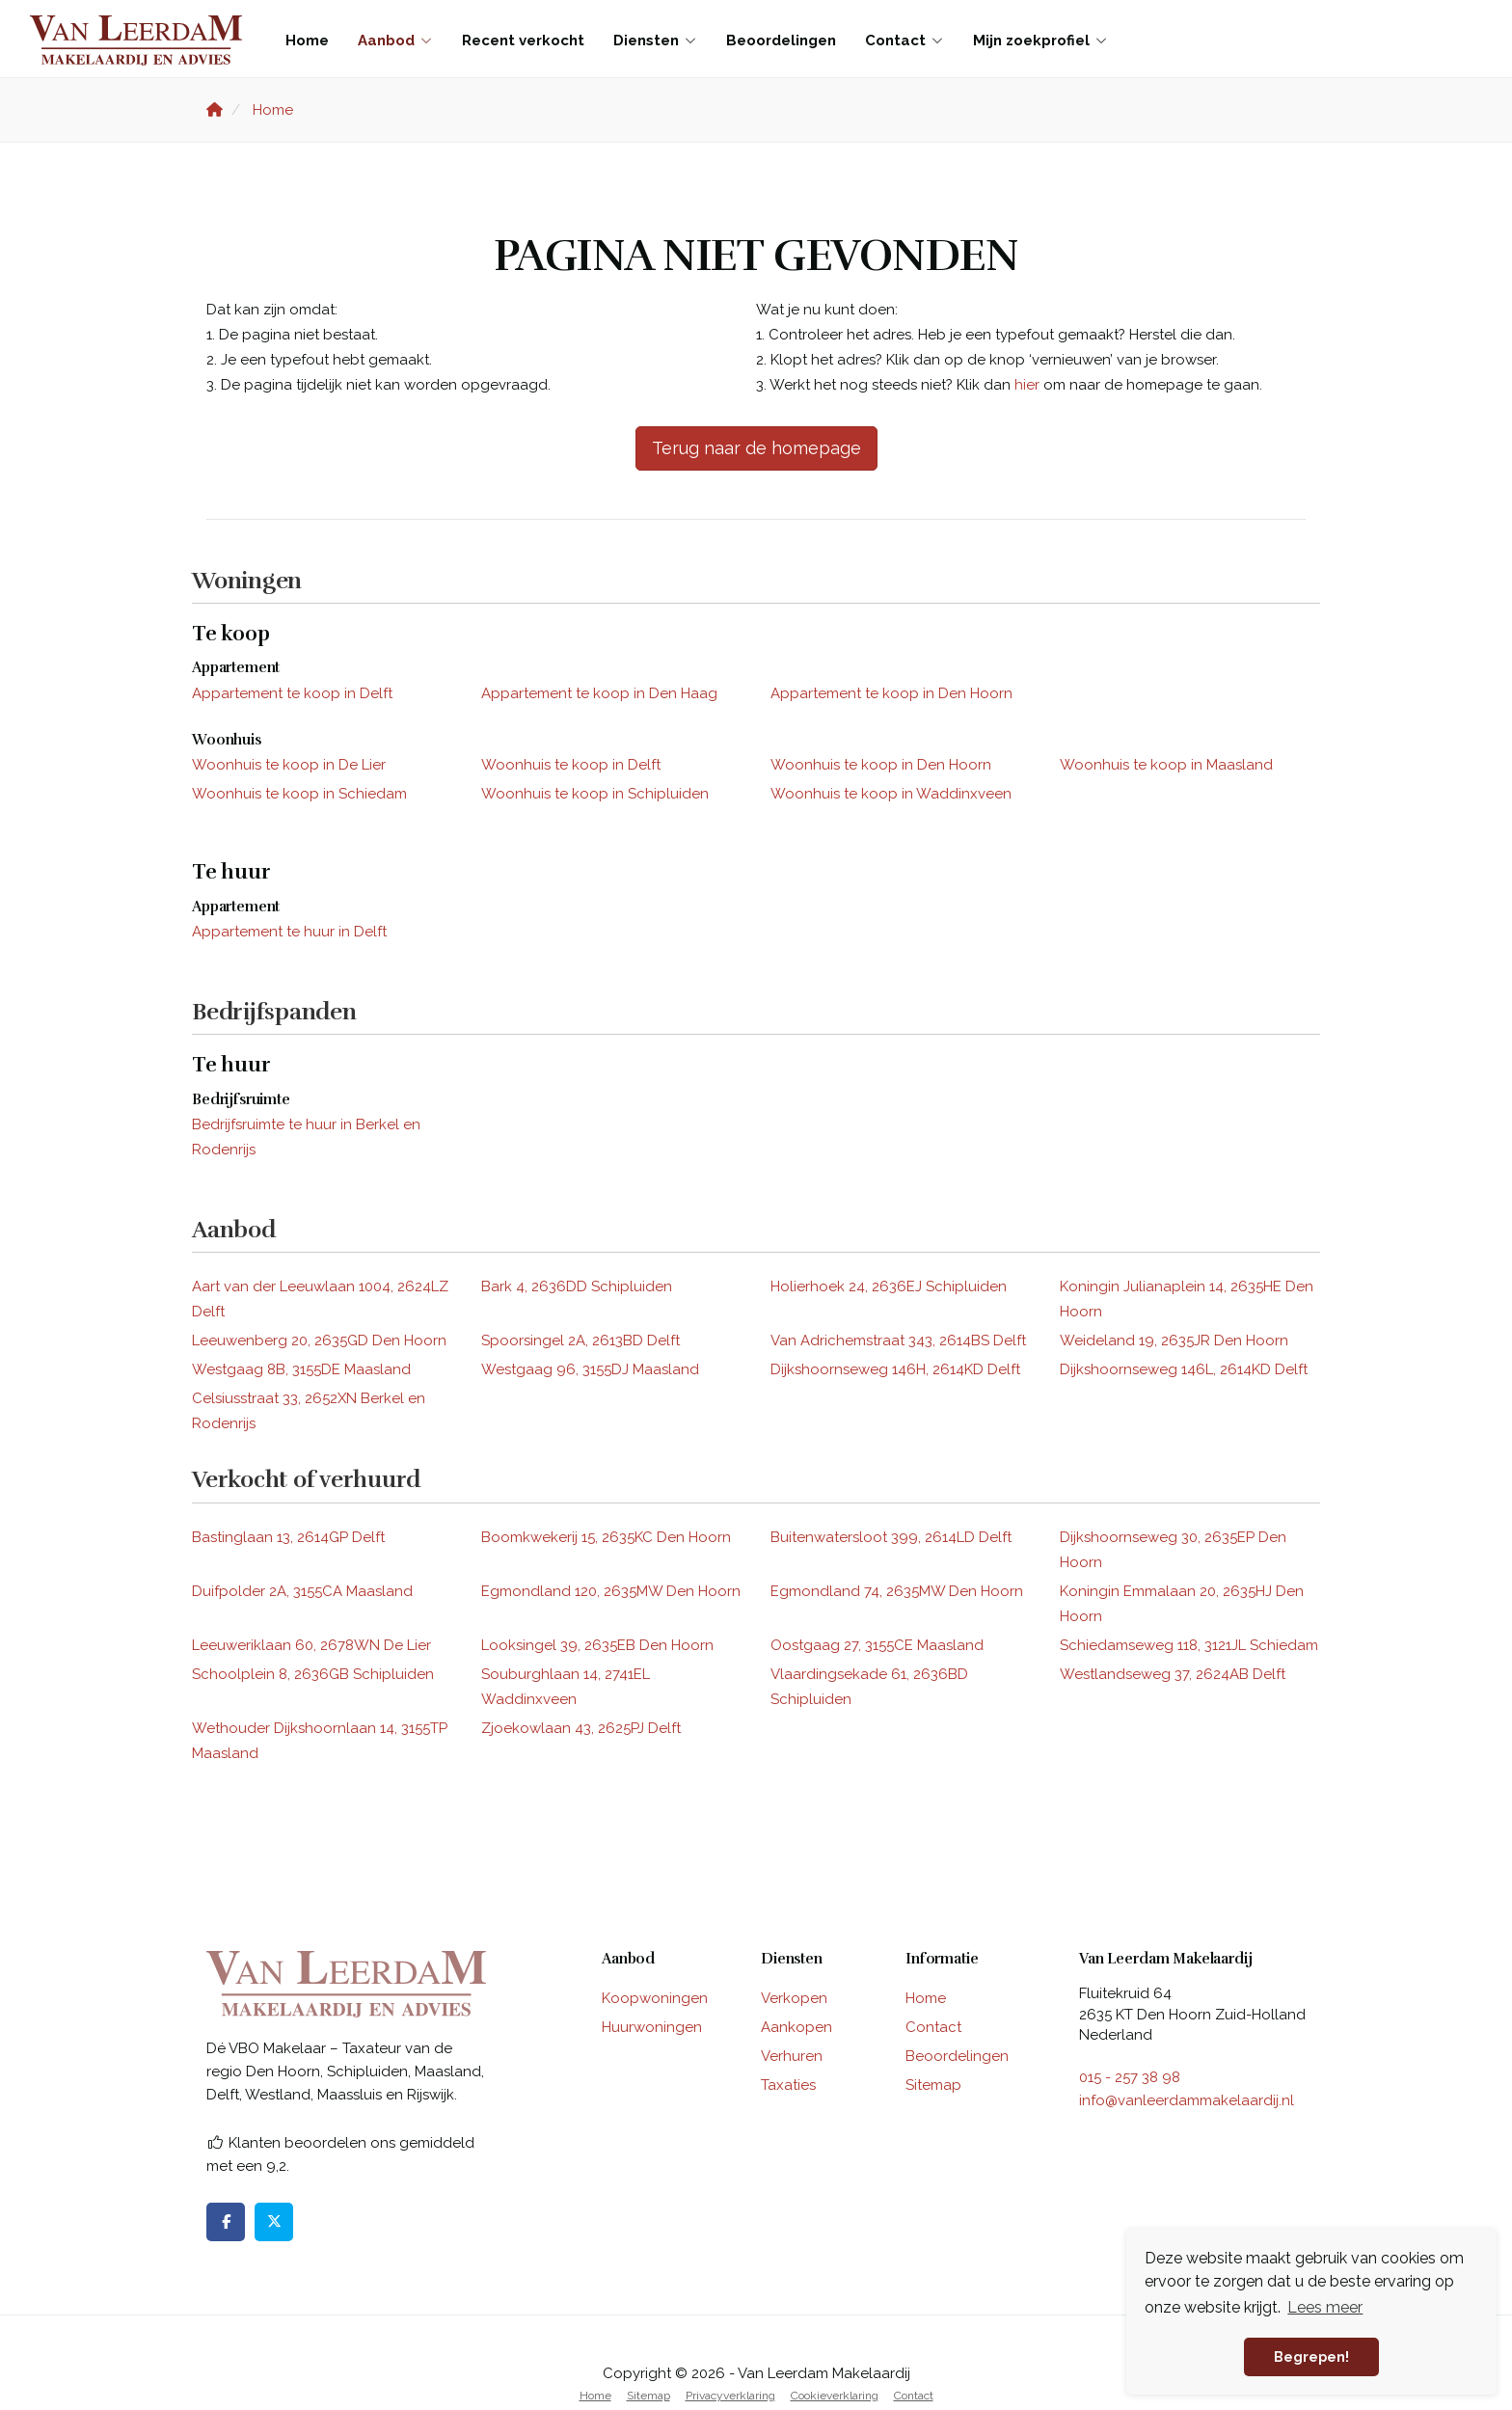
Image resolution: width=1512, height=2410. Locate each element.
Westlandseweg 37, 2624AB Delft (1172, 1674)
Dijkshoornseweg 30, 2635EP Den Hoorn (1173, 1550)
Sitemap (933, 2085)
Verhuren (792, 2056)
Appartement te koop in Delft (292, 693)
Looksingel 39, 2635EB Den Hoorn (597, 1645)
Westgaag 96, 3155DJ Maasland (590, 1369)
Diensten (655, 40)
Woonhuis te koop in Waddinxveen (891, 793)
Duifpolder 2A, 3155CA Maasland (302, 1591)
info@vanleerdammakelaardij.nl (1186, 2100)
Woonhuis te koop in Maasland (1166, 764)
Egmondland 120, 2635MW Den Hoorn (611, 1591)
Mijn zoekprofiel (1040, 40)
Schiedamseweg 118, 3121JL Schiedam (1189, 1645)
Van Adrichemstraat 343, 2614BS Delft (898, 1340)
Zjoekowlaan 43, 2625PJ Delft (581, 1728)
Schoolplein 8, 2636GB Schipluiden (313, 1674)
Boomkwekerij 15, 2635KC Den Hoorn (606, 1537)
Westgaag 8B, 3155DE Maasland (301, 1369)
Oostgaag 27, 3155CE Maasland (877, 1645)
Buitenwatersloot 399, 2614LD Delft (891, 1537)
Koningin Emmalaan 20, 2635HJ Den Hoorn (1182, 1604)
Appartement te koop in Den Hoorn (891, 693)
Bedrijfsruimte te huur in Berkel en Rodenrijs (306, 1137)
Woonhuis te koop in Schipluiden (595, 793)
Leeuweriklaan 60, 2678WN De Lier (311, 1645)
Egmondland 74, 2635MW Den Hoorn (896, 1591)
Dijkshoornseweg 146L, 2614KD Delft (1184, 1369)
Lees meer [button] (1325, 2307)
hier (1027, 384)
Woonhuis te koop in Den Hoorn (880, 764)
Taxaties (788, 2085)
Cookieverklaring (834, 2395)
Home (307, 40)
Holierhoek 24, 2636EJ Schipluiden (888, 1286)
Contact (904, 40)
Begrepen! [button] (1311, 2356)
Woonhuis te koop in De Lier (289, 764)
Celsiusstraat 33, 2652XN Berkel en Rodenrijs (308, 1411)
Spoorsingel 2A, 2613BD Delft (580, 1340)
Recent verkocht (523, 40)
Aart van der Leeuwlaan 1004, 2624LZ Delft (320, 1299)
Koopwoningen (655, 1998)
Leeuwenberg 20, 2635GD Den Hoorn (319, 1340)
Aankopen (796, 2027)
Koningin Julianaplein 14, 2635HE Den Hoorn (1186, 1299)
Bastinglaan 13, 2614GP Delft (288, 1537)
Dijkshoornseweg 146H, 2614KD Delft (895, 1369)
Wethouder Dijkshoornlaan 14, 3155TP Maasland (319, 1740)
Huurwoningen (652, 2027)
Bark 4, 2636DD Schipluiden (576, 1286)
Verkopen (794, 1998)
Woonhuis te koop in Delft (571, 764)
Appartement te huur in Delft (289, 931)
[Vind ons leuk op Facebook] (225, 2222)
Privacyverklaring (730, 2395)
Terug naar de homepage (756, 448)
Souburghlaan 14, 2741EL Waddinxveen (565, 1686)
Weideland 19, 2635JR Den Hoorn (1174, 1340)
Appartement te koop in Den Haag (599, 693)
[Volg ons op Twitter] (274, 2222)
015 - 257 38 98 (1129, 2077)
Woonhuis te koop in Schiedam (299, 793)
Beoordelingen (781, 40)
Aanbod (395, 40)
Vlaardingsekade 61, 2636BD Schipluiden (869, 1686)
